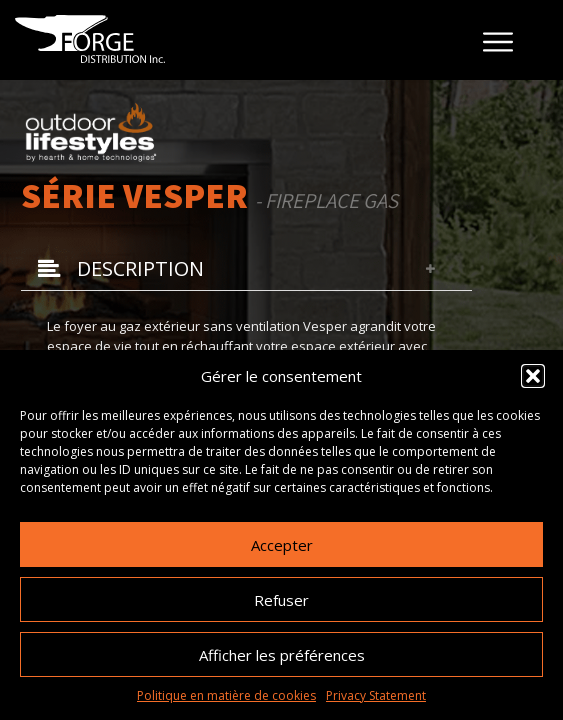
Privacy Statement (376, 695)
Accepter (282, 545)
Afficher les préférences (282, 655)
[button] (533, 376)
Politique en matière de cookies (226, 695)
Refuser (281, 600)
